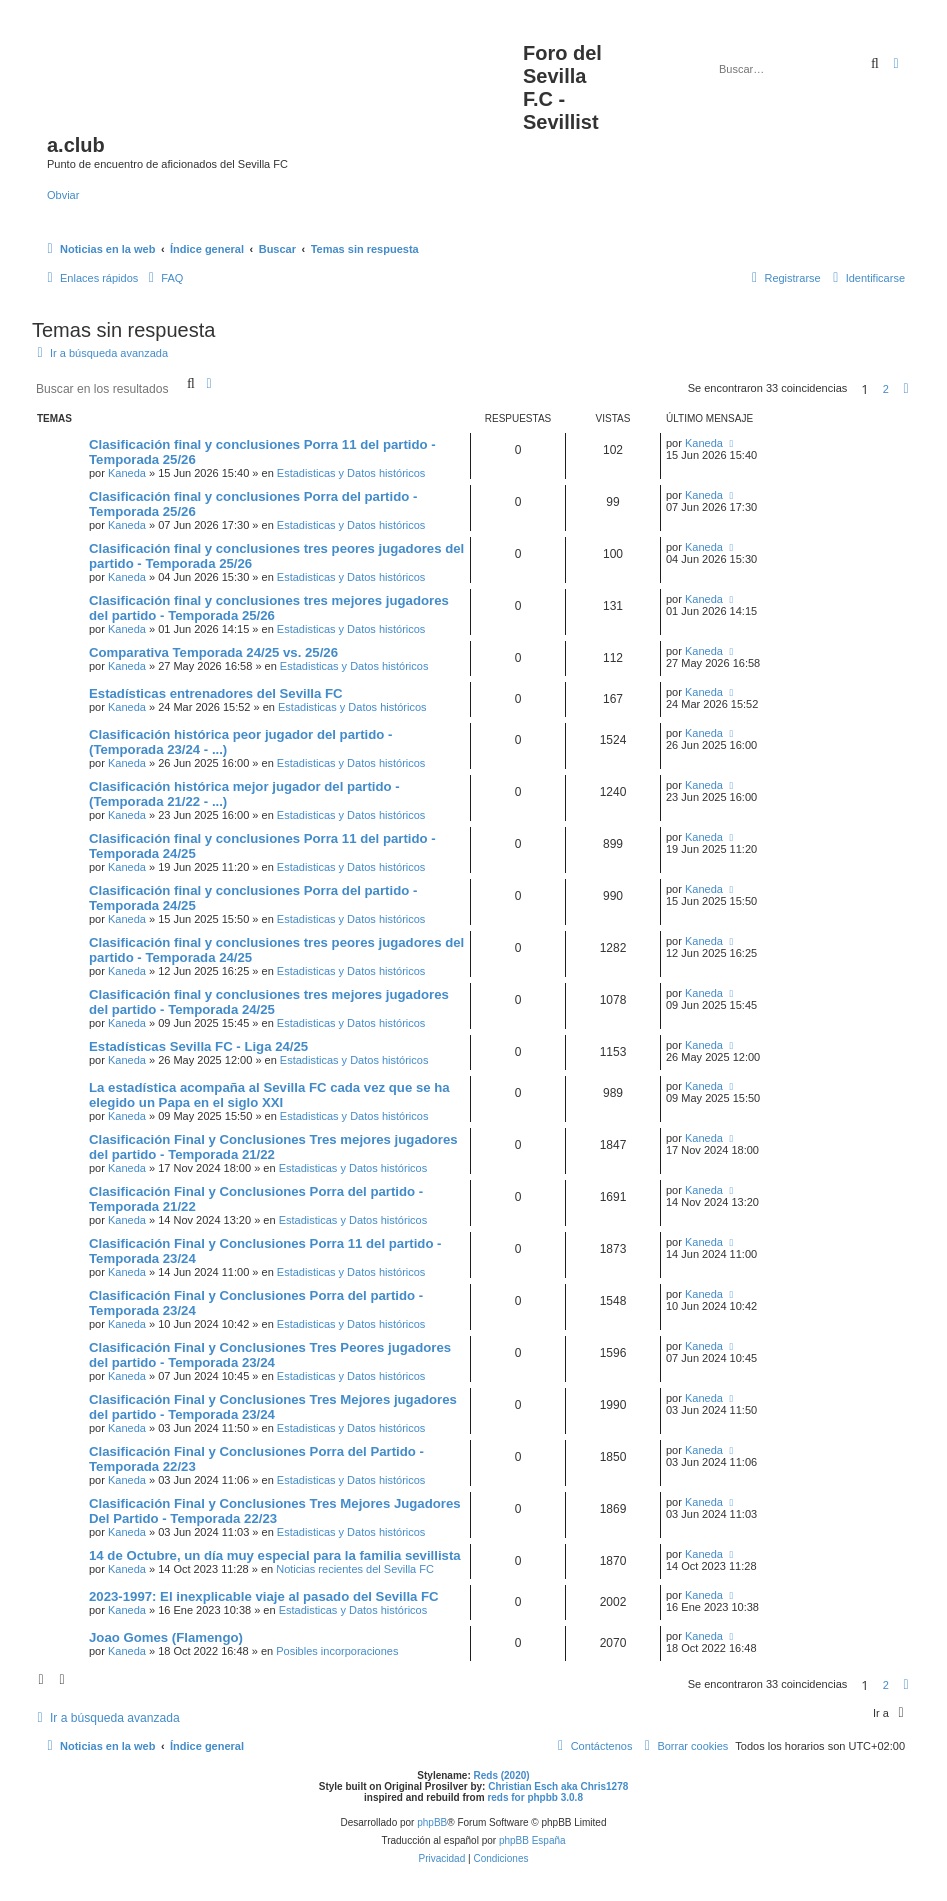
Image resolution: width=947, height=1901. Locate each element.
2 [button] (886, 389)
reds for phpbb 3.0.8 (535, 1797)
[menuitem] (163, 278)
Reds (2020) (502, 1775)
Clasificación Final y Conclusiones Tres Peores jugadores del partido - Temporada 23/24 (270, 1355)
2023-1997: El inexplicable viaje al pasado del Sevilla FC (264, 1596)
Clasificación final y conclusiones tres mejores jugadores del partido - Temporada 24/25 (269, 1002)
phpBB (432, 1822)
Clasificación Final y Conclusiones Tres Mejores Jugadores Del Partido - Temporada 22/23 (275, 1511)
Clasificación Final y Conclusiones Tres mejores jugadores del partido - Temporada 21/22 (273, 1147)
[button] (906, 389)
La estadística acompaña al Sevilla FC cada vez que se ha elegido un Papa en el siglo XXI (269, 1095)
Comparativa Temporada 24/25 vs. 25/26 (213, 652)
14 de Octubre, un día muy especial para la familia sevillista (275, 1555)
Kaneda (127, 473)
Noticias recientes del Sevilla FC (355, 1569)
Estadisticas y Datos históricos (351, 473)
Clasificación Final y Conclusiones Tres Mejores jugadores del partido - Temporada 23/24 (273, 1407)
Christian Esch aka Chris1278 (558, 1786)
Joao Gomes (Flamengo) (166, 1637)
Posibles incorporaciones (337, 1651)
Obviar (63, 195)
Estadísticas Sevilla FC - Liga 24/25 (198, 1046)
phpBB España (532, 1840)
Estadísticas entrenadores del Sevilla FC (216, 693)
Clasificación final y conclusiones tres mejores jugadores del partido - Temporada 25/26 (269, 608)
